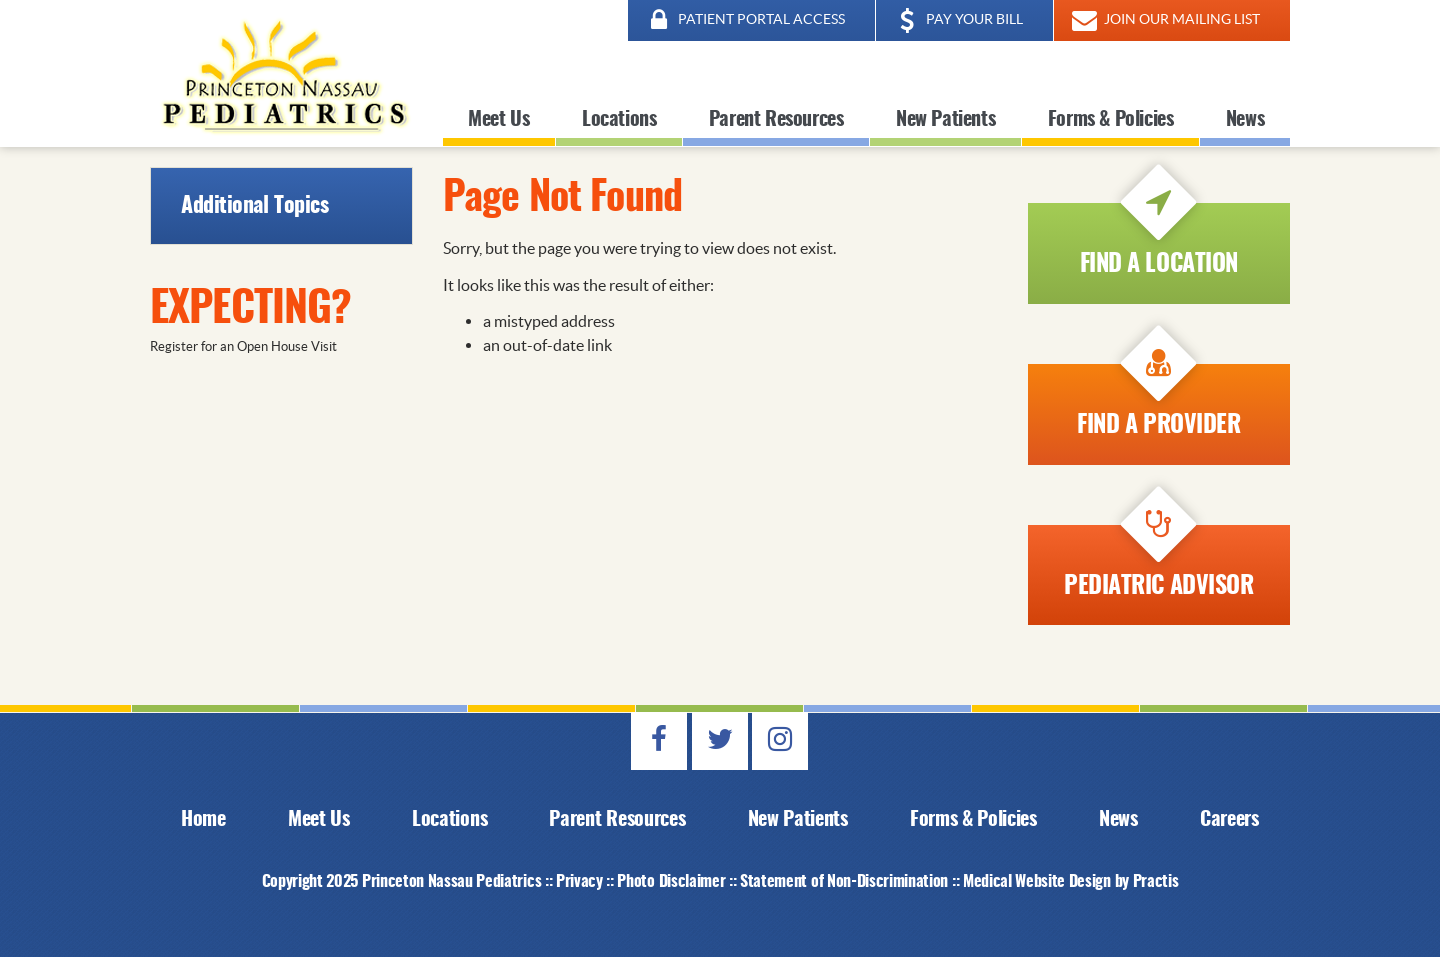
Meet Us (498, 120)
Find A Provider (1158, 401)
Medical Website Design (1037, 882)
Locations (619, 120)
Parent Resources (776, 120)
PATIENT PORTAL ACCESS (744, 20)
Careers (1229, 820)
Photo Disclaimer (671, 882)
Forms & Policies (1111, 120)
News (1245, 120)
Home (203, 820)
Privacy (579, 882)
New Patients (945, 120)
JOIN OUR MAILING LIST (1164, 20)
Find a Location (1159, 240)
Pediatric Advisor (1158, 562)
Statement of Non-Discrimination (844, 882)
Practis (1156, 882)
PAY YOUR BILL (957, 20)
